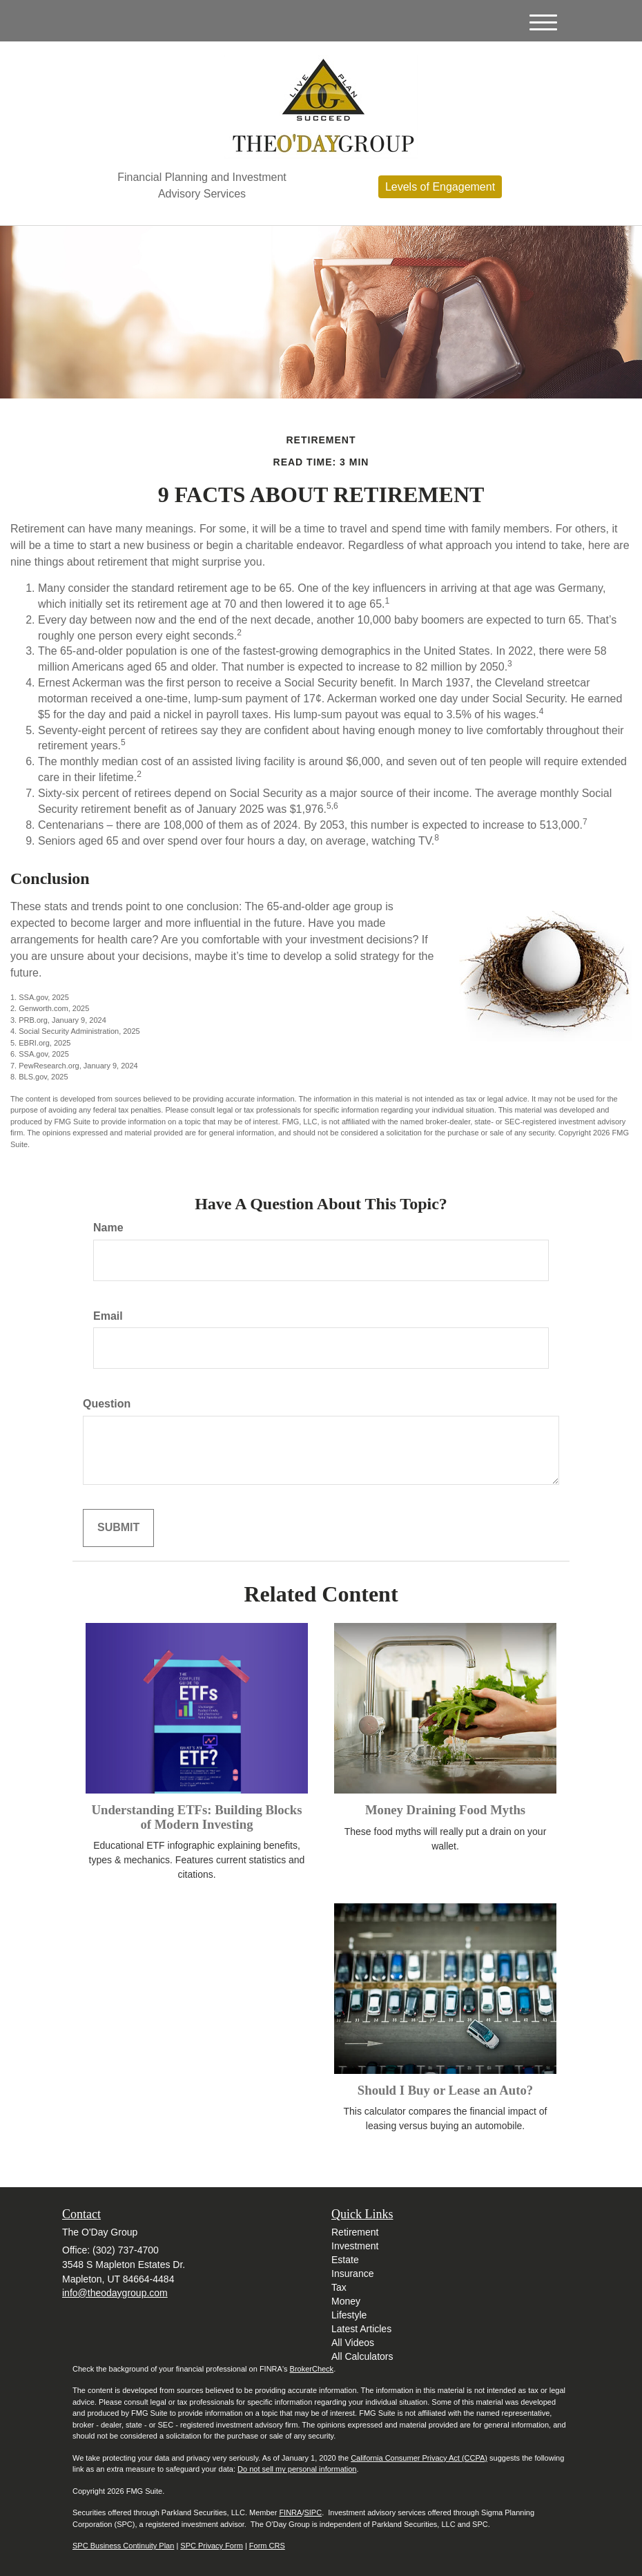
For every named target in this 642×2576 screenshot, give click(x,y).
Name (108, 1227)
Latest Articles (361, 2328)
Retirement (354, 2232)
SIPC (313, 2512)
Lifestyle (349, 2314)
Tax (339, 2287)
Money (345, 2301)
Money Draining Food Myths (445, 1810)
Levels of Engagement (440, 187)
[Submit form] (118, 1528)
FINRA (290, 2512)
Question (106, 1404)
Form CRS (267, 2545)
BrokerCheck (312, 2369)
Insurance (352, 2273)
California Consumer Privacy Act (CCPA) (419, 2458)
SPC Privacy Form (211, 2545)
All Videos (352, 2342)
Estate (345, 2259)
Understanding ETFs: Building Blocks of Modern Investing (196, 1817)
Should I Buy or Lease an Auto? (445, 2090)
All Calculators (362, 2356)
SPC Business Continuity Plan (123, 2545)
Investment (354, 2245)
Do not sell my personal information (296, 2469)
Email (108, 1316)
